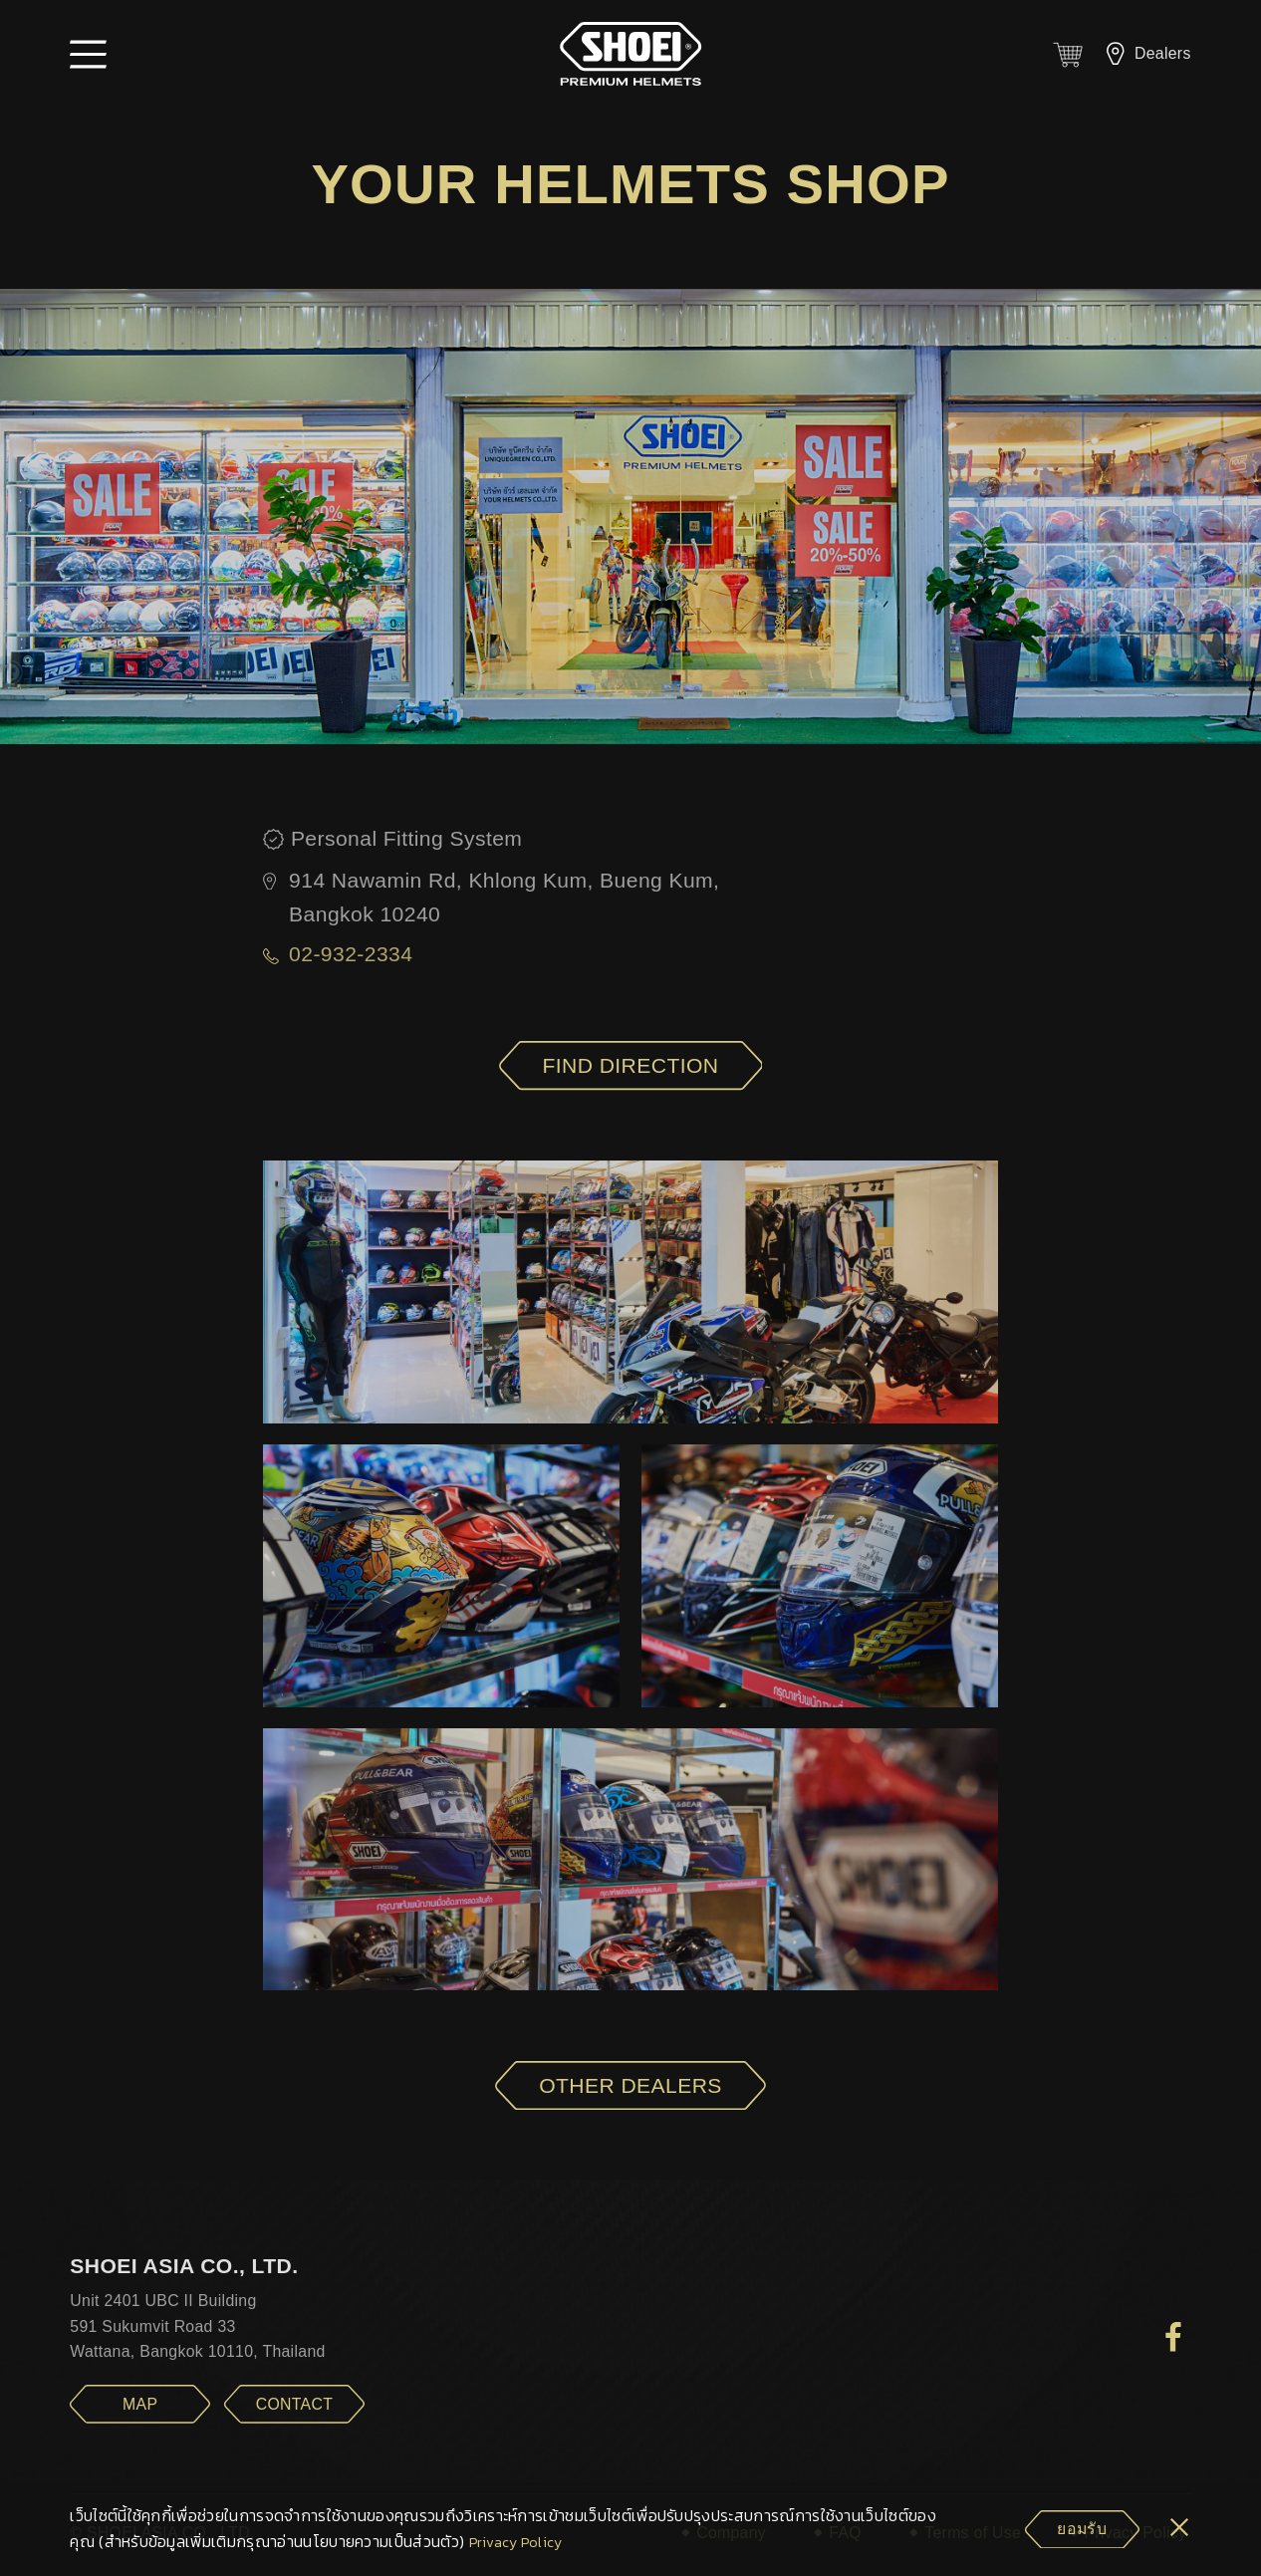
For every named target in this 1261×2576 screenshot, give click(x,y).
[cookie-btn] (1082, 2529)
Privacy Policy (516, 2542)
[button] (88, 53)
